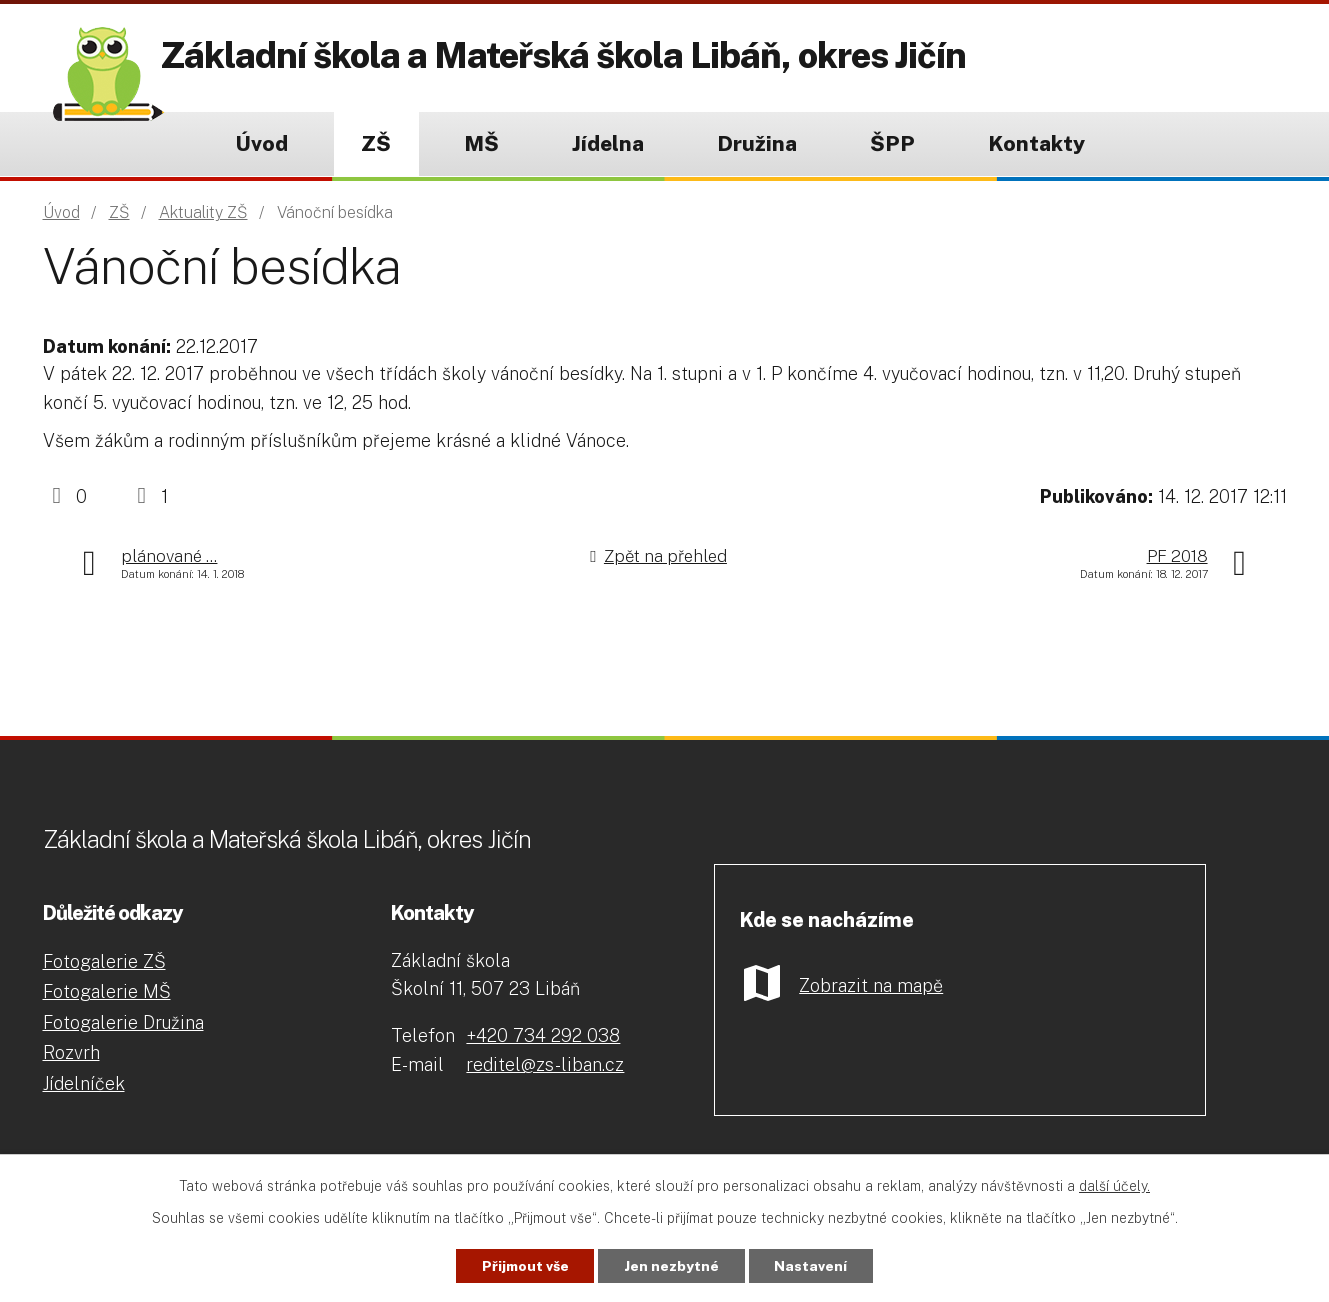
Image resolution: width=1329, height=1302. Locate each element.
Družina (757, 143)
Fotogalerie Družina (123, 1022)
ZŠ (376, 143)
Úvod (261, 143)
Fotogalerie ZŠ (104, 961)
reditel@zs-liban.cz (545, 1064)
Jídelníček (84, 1083)
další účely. (1114, 1185)
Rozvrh (71, 1052)
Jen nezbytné (672, 1265)
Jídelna (608, 143)
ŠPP (892, 143)
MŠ (481, 143)
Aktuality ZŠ (203, 212)
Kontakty (1036, 143)
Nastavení (816, 1265)
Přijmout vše (520, 1265)
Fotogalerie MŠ (107, 991)
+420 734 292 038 (543, 1035)
